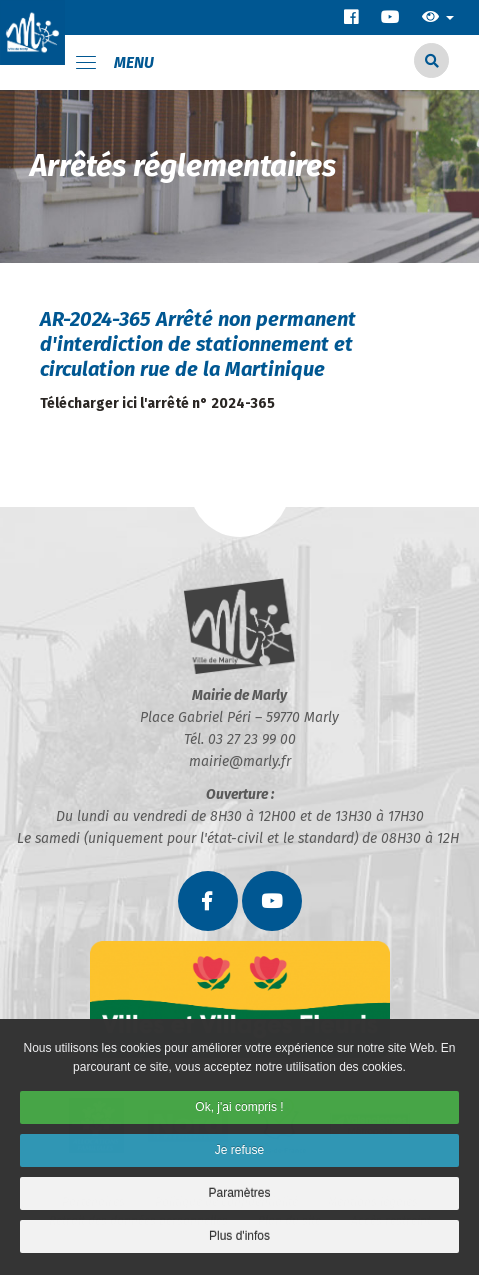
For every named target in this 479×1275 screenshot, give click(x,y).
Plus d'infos (239, 1241)
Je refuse (239, 1156)
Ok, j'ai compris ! (239, 1113)
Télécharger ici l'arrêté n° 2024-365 (157, 403)
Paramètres (239, 1199)
